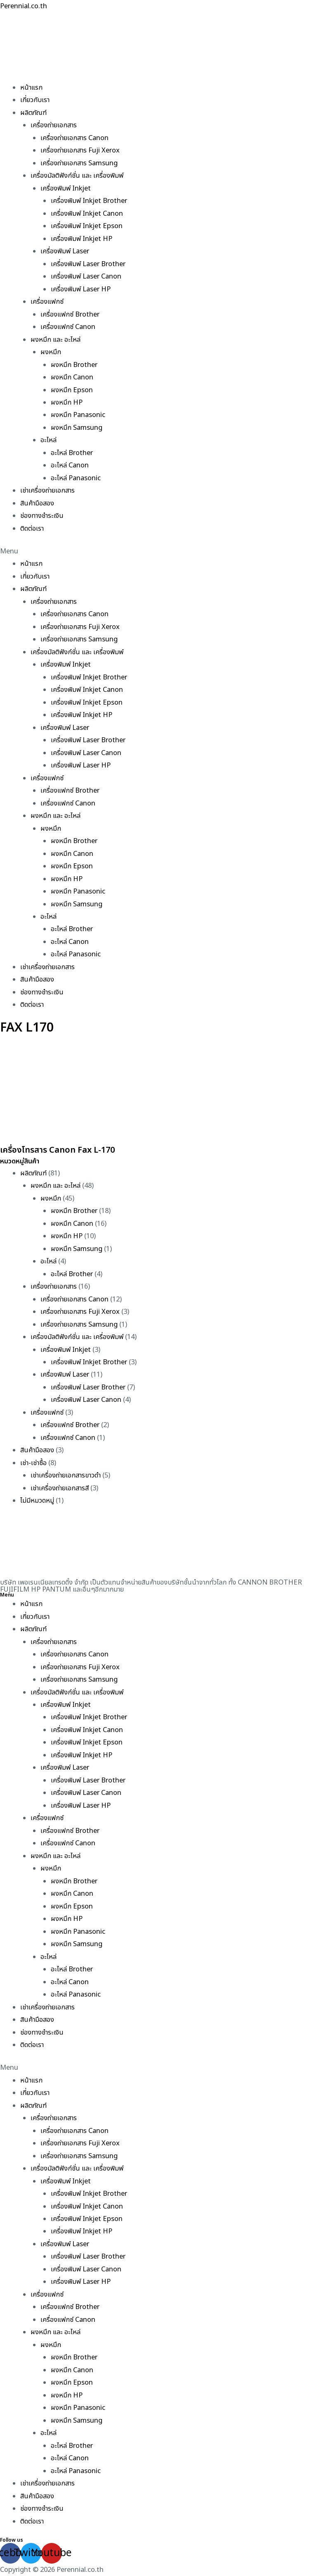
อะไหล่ (48, 440)
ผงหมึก (50, 352)
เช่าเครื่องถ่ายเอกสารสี (60, 1488)
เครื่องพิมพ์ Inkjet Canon (87, 214)
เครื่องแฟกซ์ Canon (67, 327)
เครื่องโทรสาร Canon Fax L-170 (57, 1150)
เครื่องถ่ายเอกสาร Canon (74, 138)
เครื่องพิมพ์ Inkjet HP (81, 239)
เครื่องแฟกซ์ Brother (69, 314)
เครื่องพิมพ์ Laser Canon (86, 276)
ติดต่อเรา (32, 529)
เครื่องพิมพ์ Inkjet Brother (89, 201)
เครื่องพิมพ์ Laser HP (81, 289)
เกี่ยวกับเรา (35, 100)
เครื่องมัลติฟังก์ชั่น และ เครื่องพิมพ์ (77, 176)
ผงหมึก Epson (72, 390)
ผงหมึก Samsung (76, 428)
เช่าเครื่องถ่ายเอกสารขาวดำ (66, 1475)
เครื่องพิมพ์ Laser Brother (88, 264)
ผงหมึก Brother (74, 365)
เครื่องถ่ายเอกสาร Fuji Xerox (80, 150)
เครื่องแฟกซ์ (47, 302)
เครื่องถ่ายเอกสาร (54, 125)
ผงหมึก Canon (72, 377)
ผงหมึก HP (67, 402)
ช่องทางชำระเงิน (42, 516)
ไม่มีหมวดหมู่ (37, 1501)
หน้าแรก (31, 88)
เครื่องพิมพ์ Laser (64, 251)
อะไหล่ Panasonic (76, 478)
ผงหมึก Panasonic (78, 415)
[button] (158, 551)
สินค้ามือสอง (37, 503)
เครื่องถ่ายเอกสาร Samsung (79, 163)
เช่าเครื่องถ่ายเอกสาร (47, 491)
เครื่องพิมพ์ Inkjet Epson (87, 226)
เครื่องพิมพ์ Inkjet (65, 188)
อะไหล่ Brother (72, 453)
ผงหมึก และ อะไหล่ (55, 340)
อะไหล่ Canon (70, 465)
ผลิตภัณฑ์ (33, 113)
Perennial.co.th (23, 6)
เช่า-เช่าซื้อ (33, 1463)
